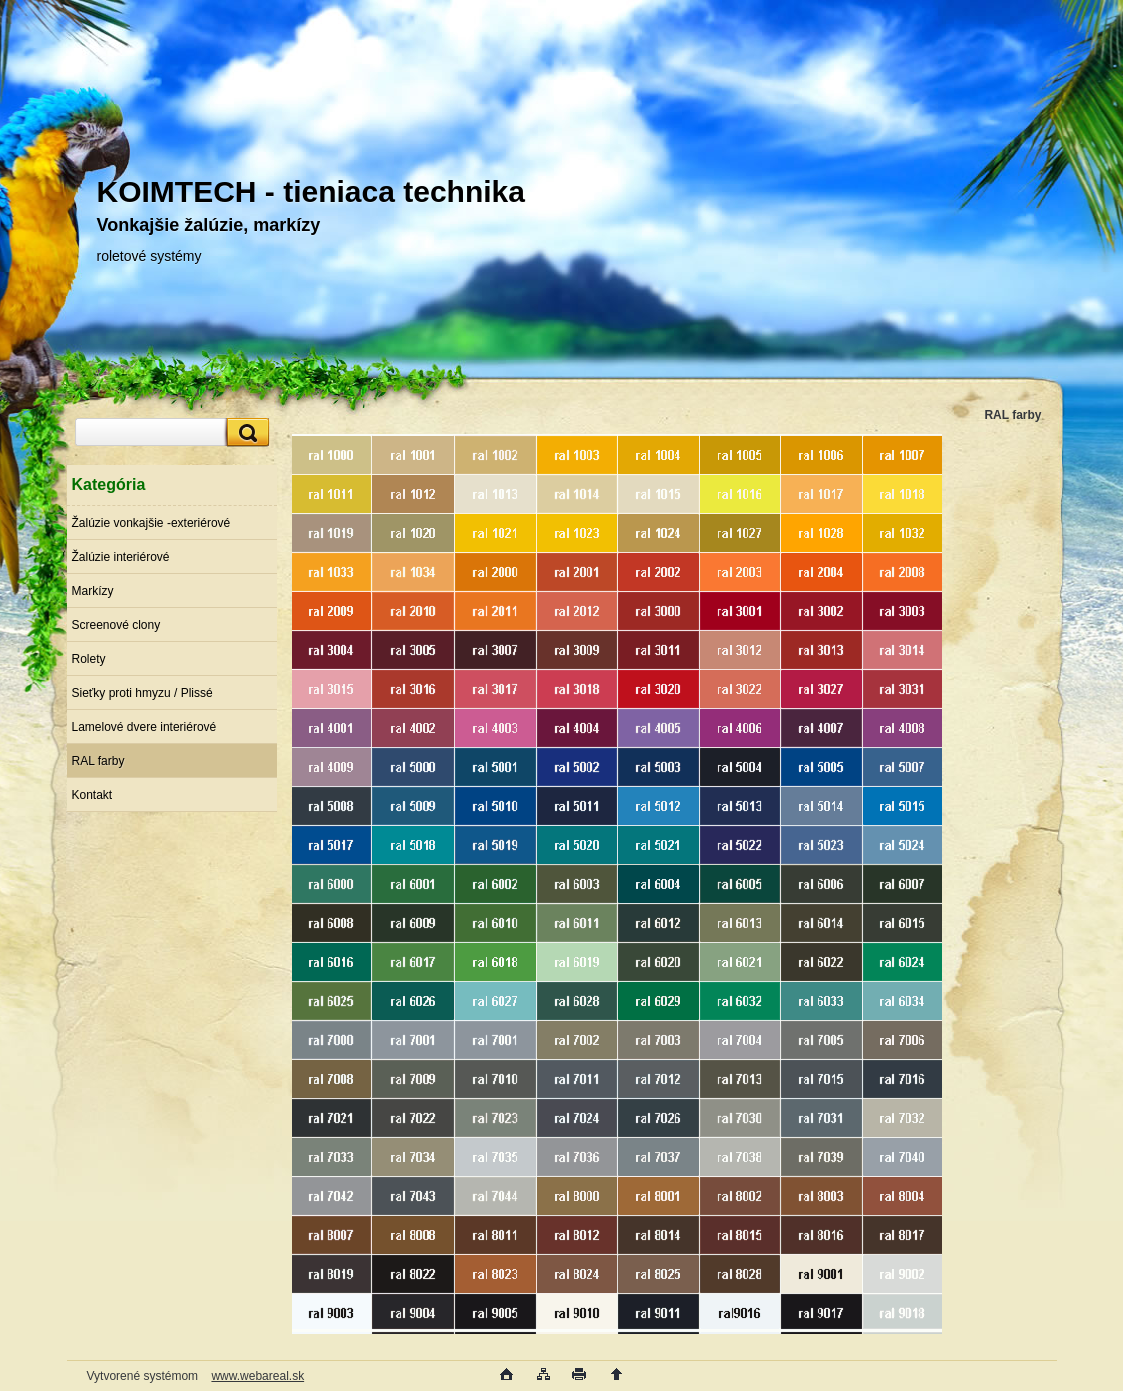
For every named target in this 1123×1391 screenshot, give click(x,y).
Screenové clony (116, 625)
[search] (245, 432)
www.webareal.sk (257, 1376)
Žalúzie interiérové (121, 557)
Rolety (89, 659)
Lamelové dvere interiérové (144, 727)
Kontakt (92, 795)
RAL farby (98, 761)
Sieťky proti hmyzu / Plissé (142, 693)
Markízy (93, 591)
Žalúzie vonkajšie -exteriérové (151, 523)
